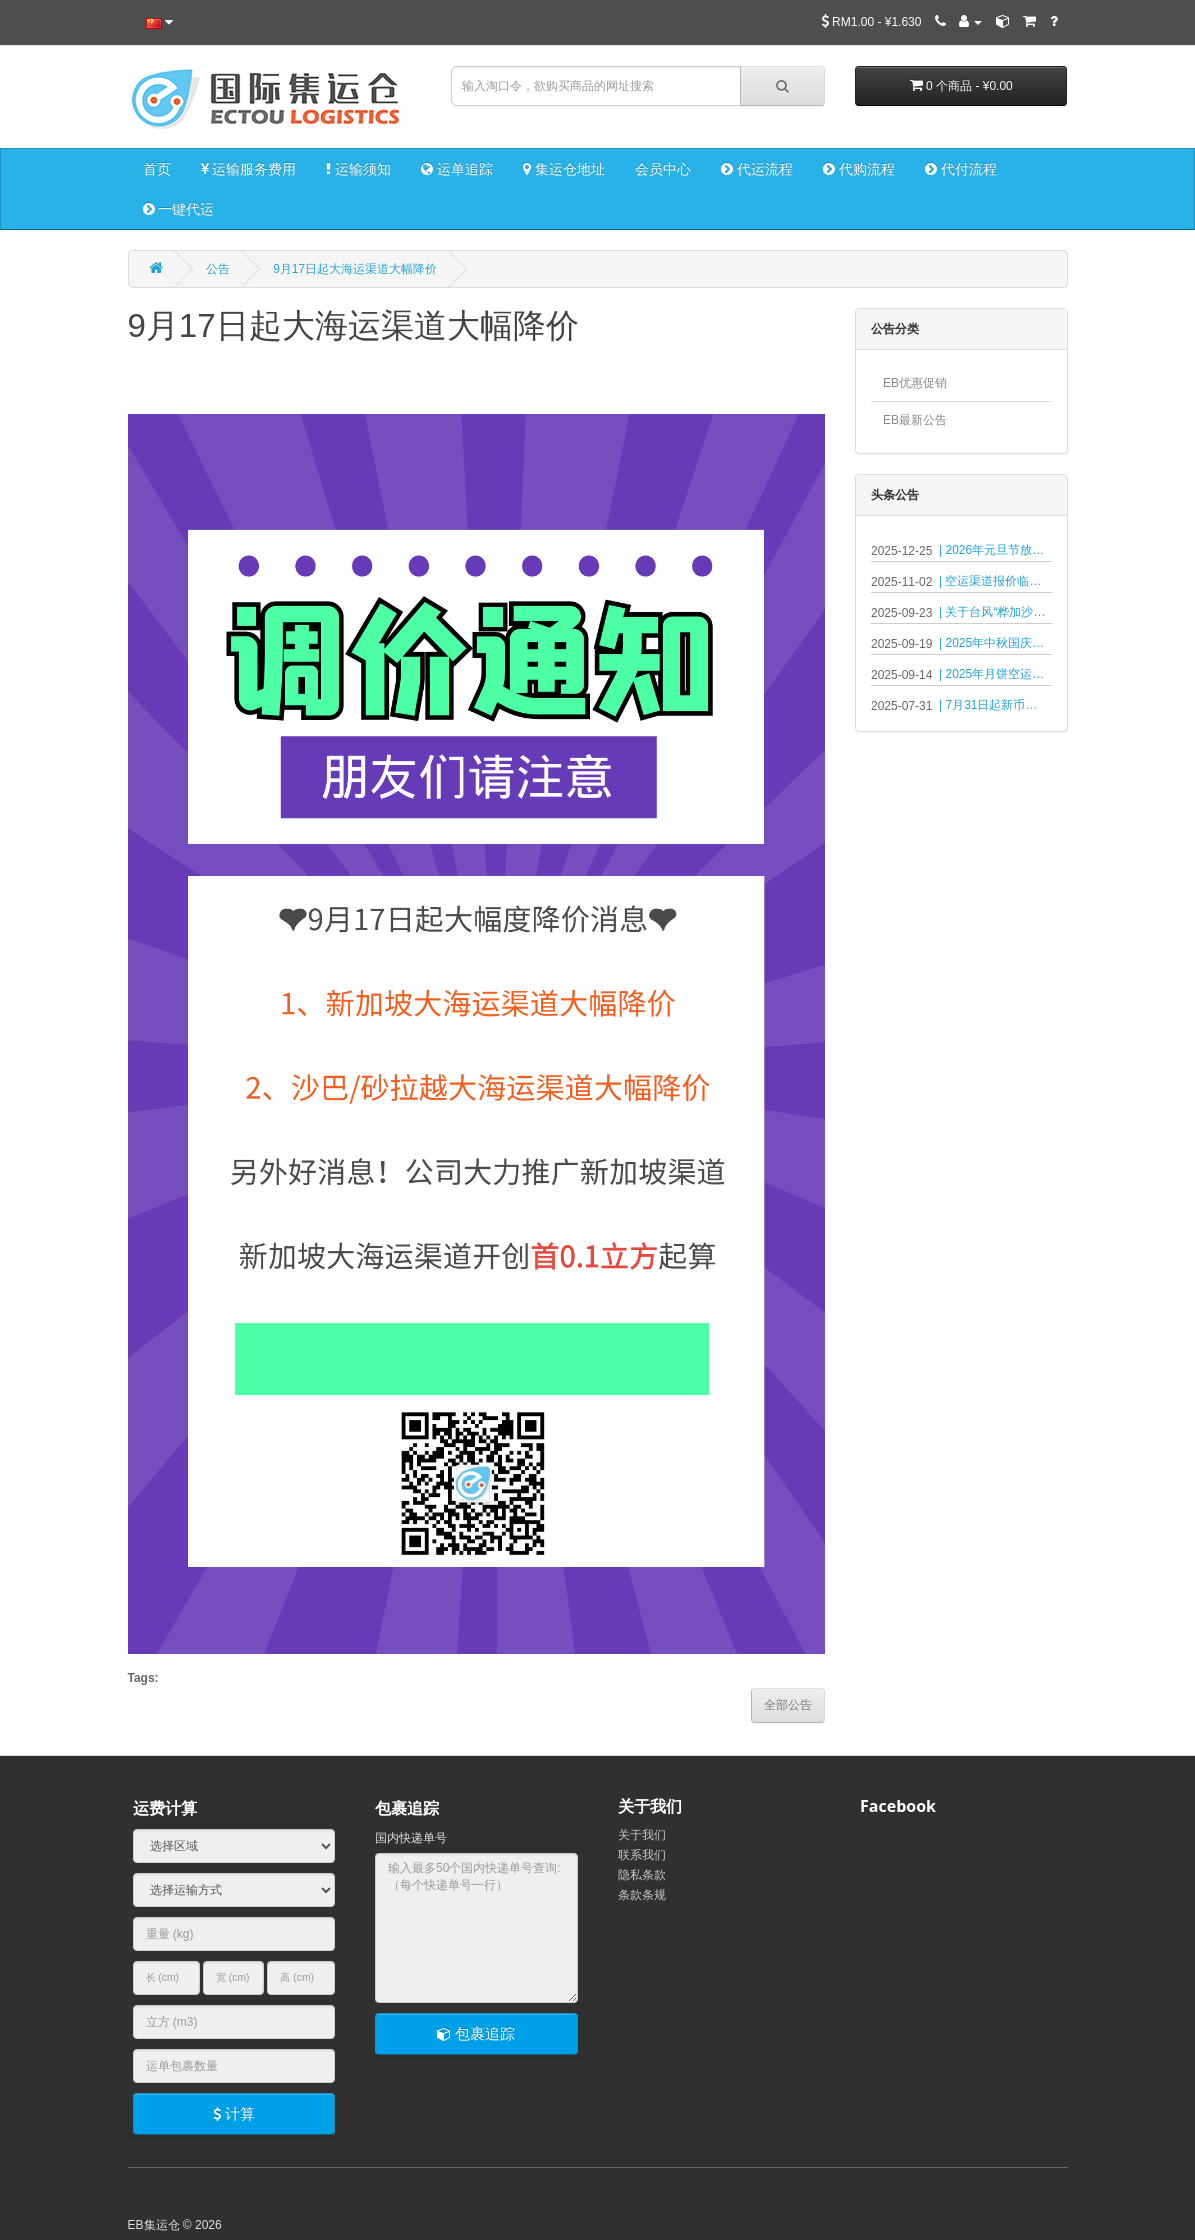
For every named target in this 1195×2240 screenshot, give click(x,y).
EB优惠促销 (915, 383)
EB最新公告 (915, 420)
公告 (218, 269)
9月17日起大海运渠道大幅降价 (355, 269)
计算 (234, 2113)
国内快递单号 (411, 1838)
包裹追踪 (476, 2033)
